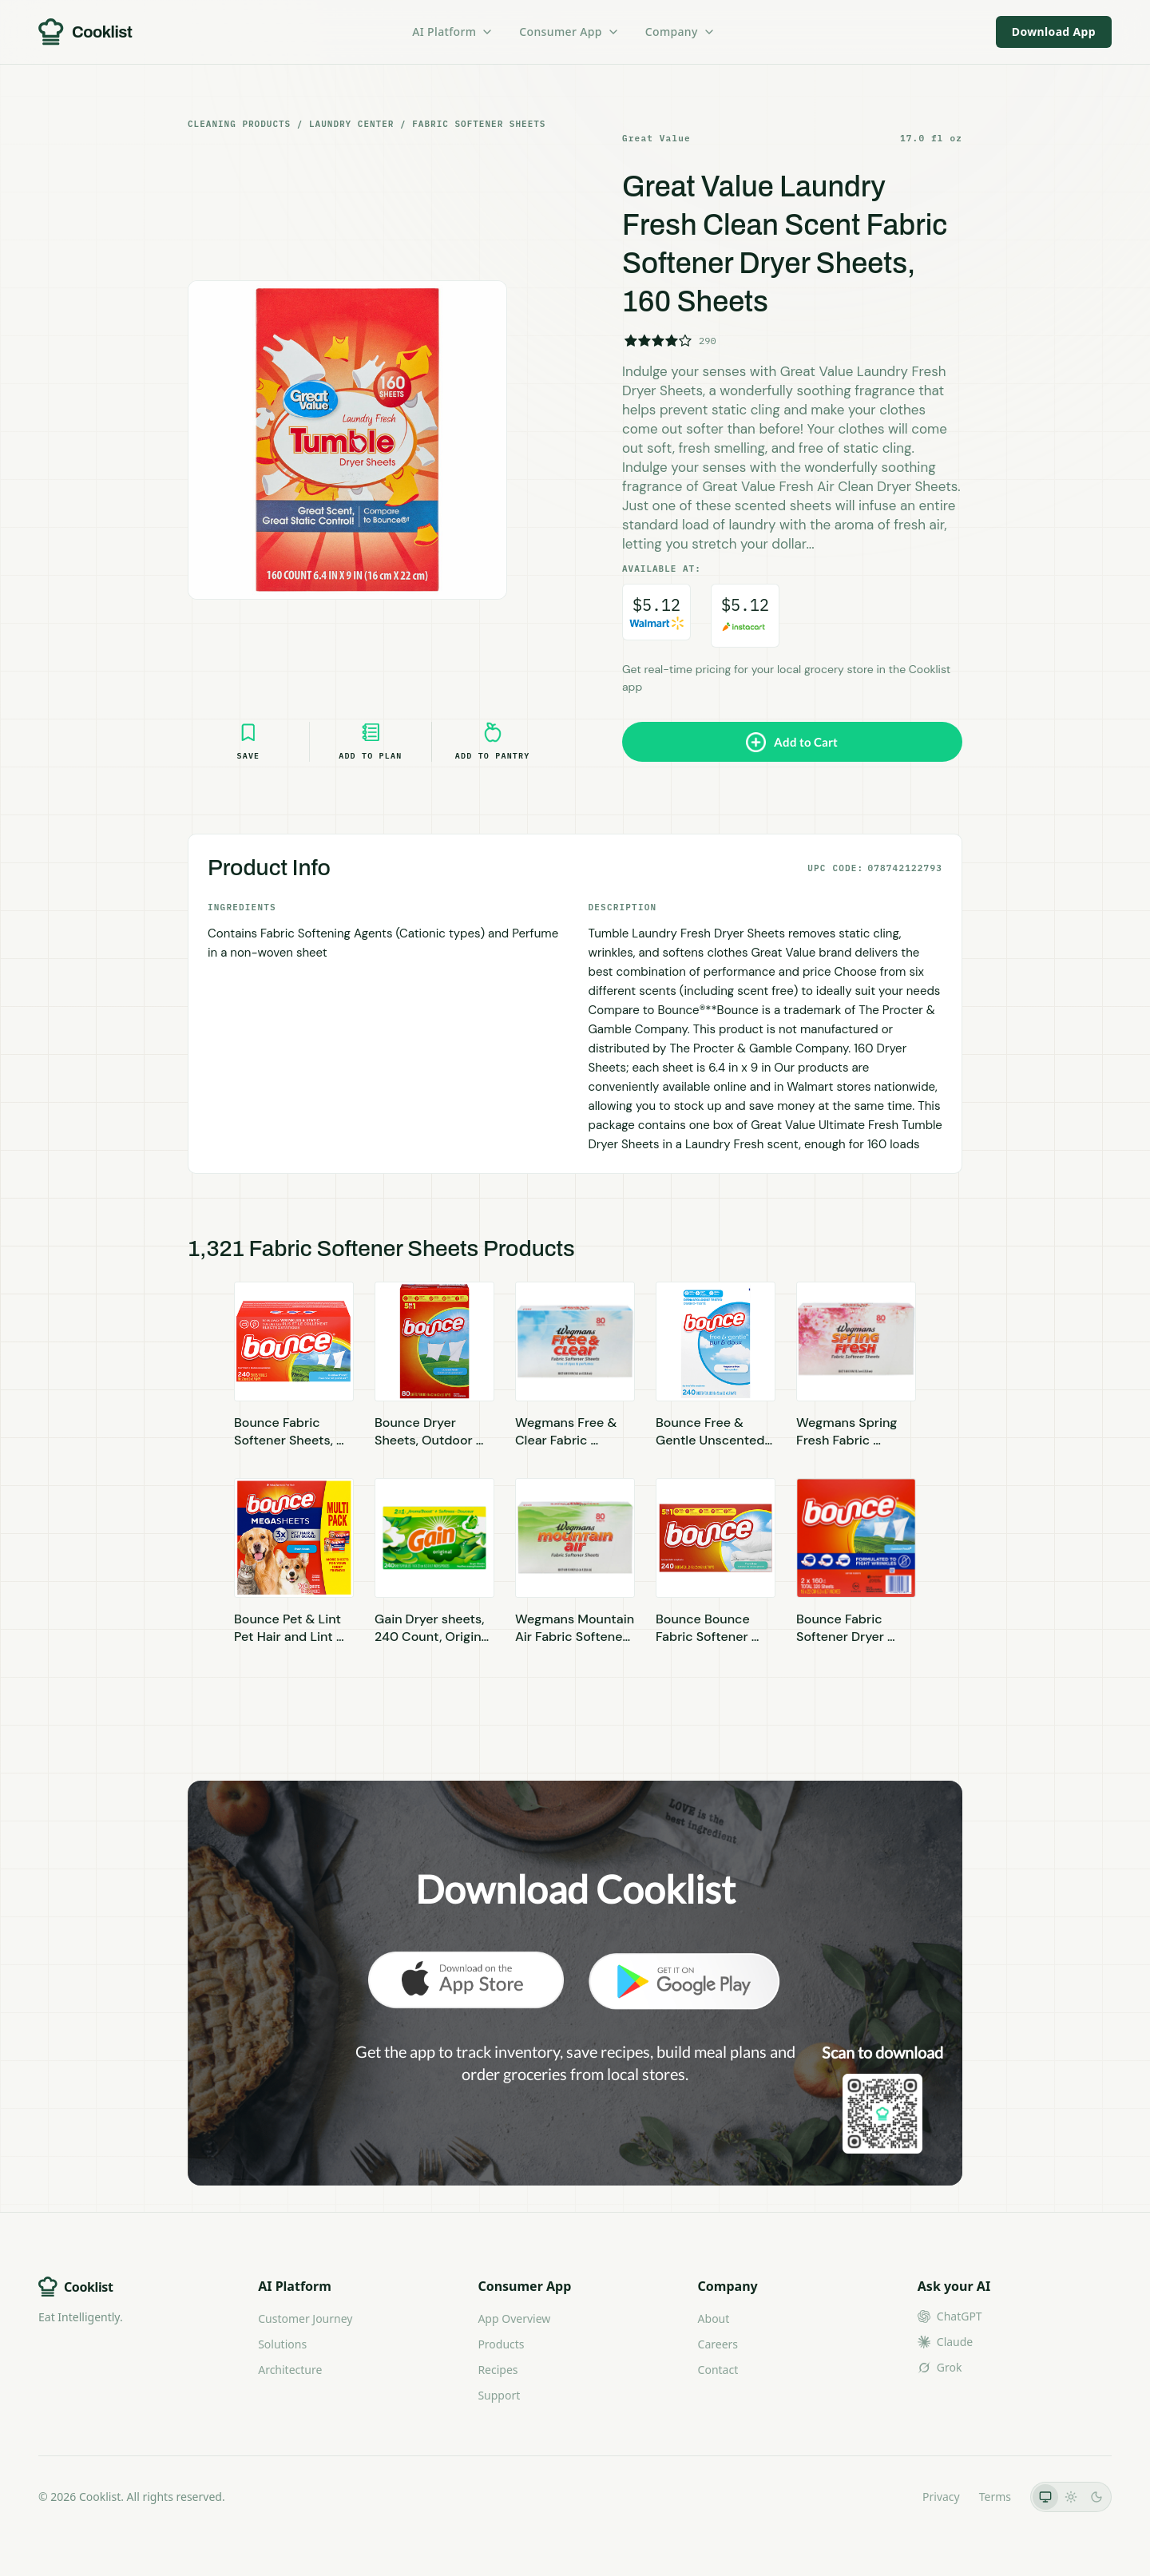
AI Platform (453, 31)
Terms (995, 2496)
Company (680, 31)
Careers (718, 2344)
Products (501, 2344)
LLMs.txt (881, 2496)
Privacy (941, 2496)
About (714, 2318)
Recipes (498, 2369)
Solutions (282, 2344)
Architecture (290, 2369)
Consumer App (569, 31)
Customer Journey (305, 2318)
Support (499, 2395)
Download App (1054, 31)
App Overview (514, 2318)
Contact (718, 2369)
